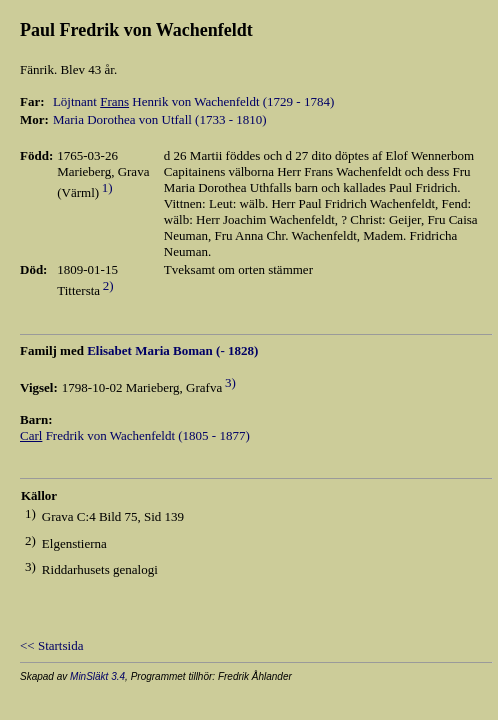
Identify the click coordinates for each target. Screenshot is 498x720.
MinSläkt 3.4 (97, 676)
